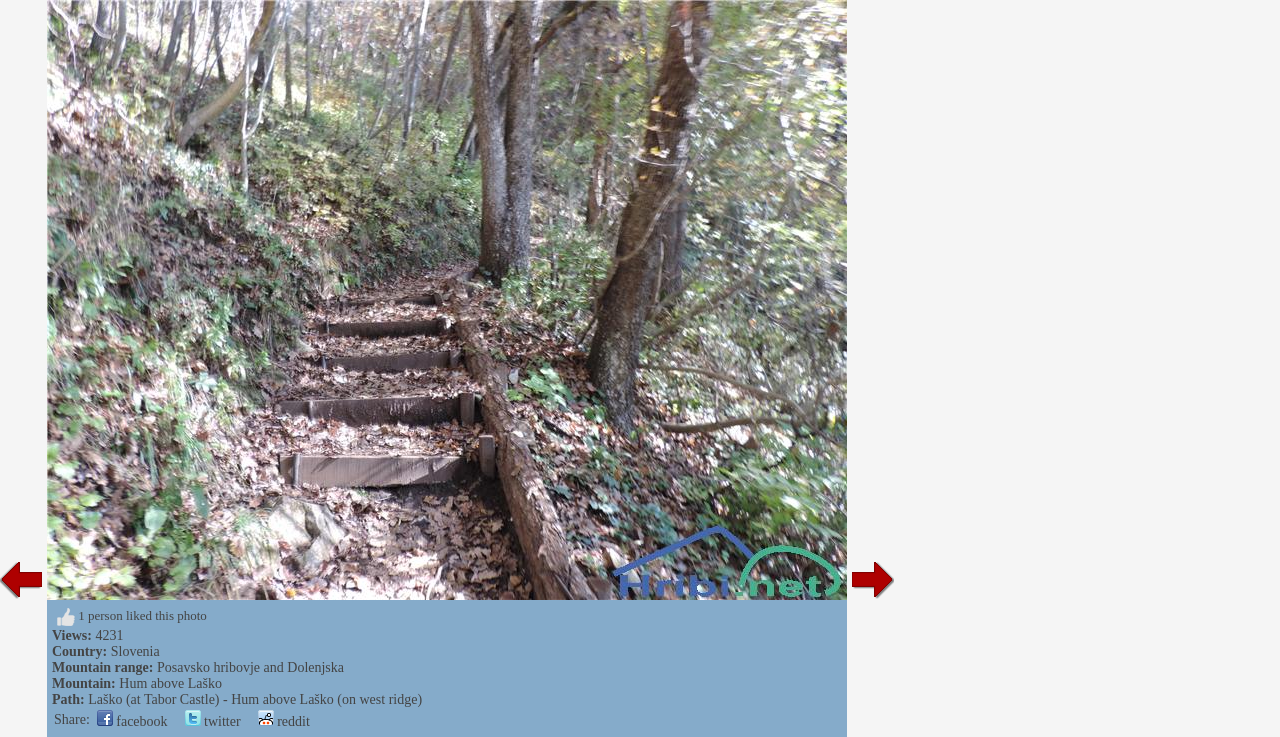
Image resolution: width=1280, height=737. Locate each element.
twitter (213, 721)
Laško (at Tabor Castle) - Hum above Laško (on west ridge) (255, 699)
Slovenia (135, 651)
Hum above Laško (170, 683)
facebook (132, 721)
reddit (284, 721)
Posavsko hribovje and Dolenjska (250, 667)
